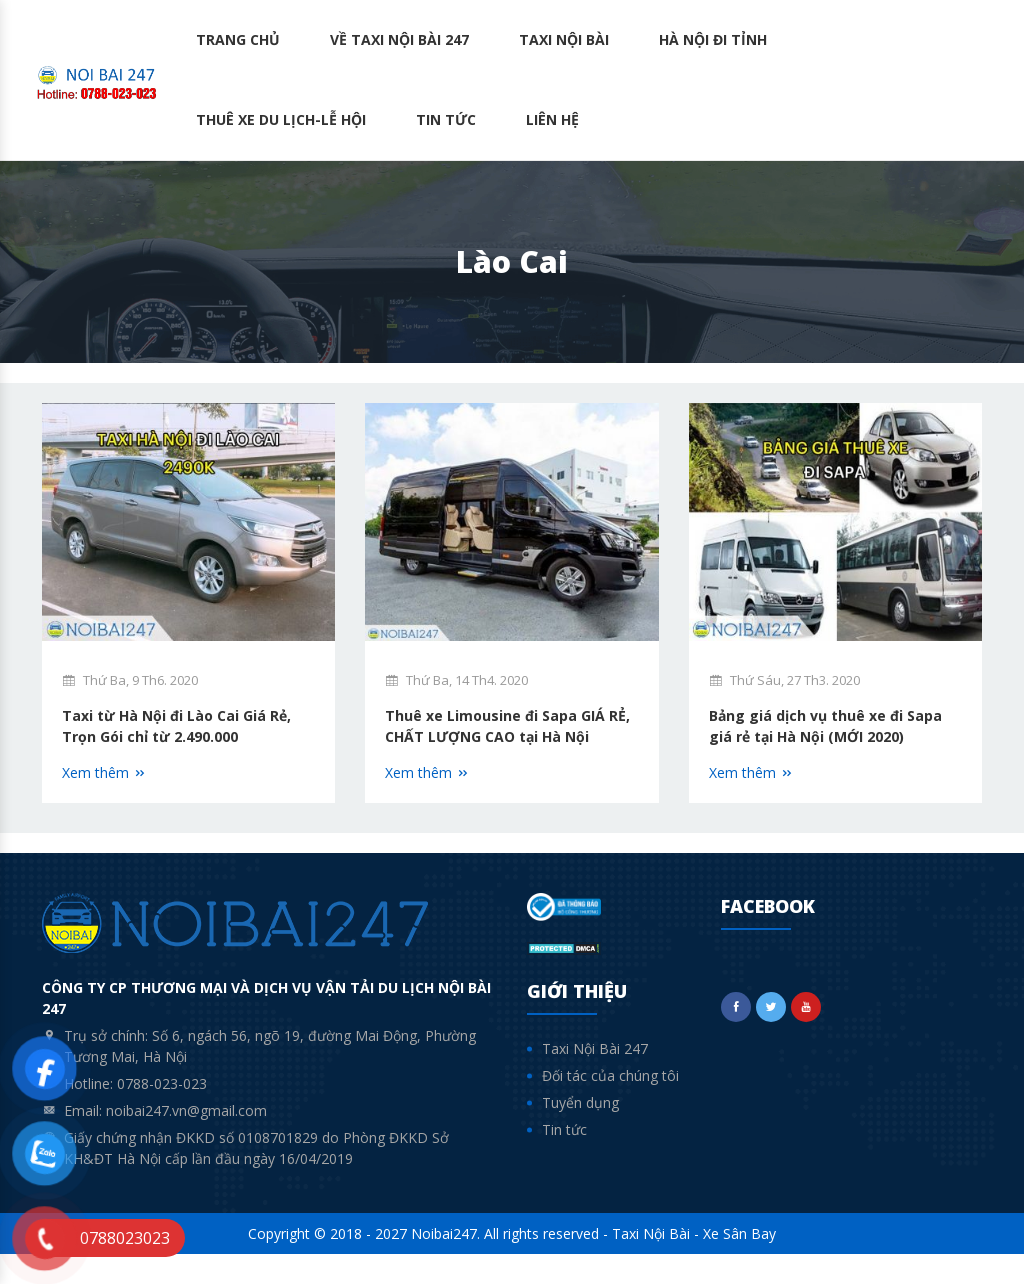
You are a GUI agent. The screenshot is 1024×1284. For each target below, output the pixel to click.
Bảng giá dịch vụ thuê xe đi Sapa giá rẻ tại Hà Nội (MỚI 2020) (817, 741)
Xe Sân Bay (739, 1263)
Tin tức (446, 119)
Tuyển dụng (580, 1132)
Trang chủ (238, 39)
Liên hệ (552, 119)
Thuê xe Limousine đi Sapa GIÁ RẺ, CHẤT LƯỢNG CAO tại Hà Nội (507, 741)
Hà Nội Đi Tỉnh (713, 39)
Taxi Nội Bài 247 (595, 1078)
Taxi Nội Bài (564, 39)
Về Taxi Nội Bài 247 (399, 39)
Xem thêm (104, 778)
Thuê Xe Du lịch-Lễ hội (281, 119)
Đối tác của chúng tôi (610, 1105)
